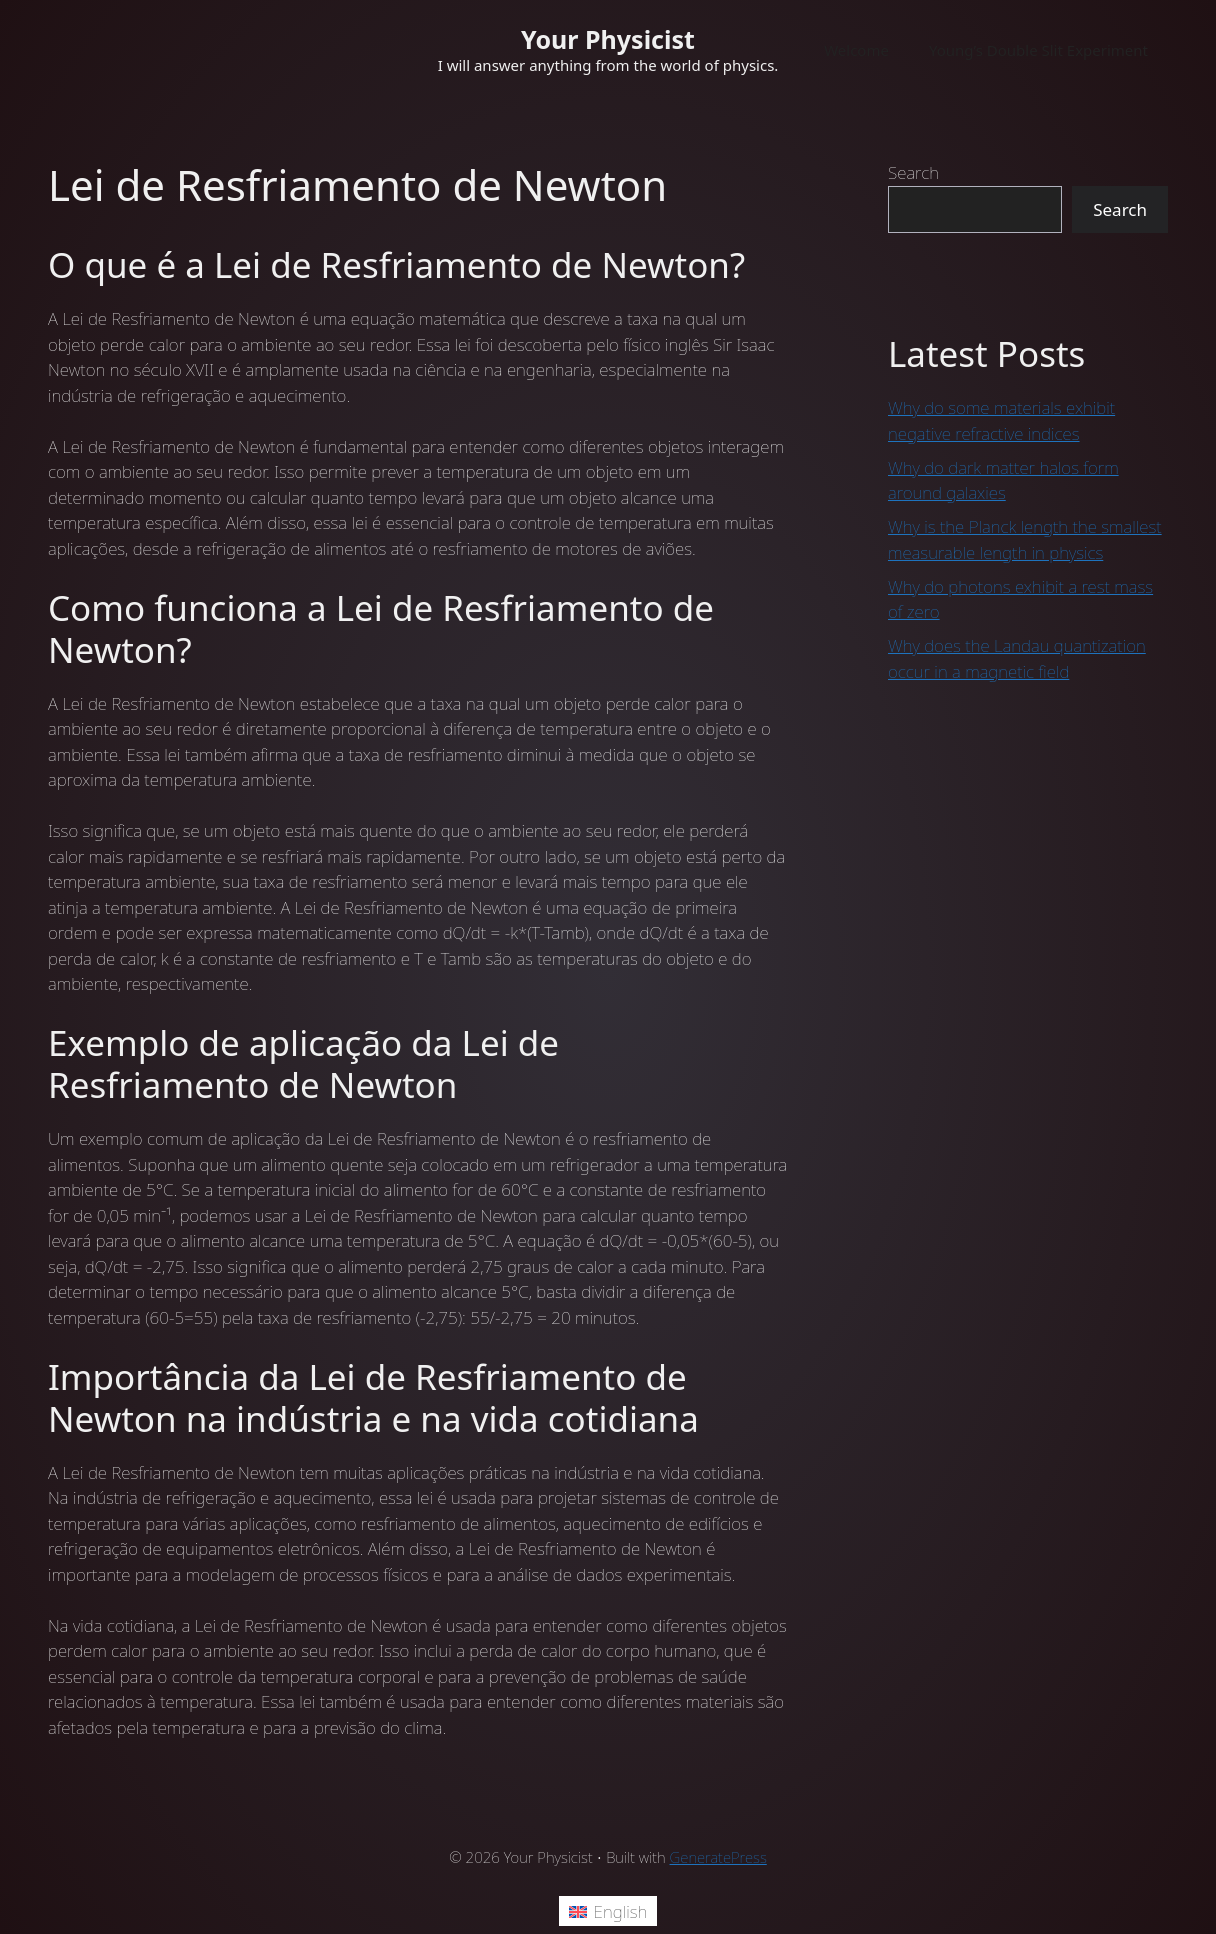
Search (913, 172)
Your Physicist (608, 39)
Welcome (856, 50)
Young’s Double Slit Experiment (1038, 50)
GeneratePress (718, 1857)
